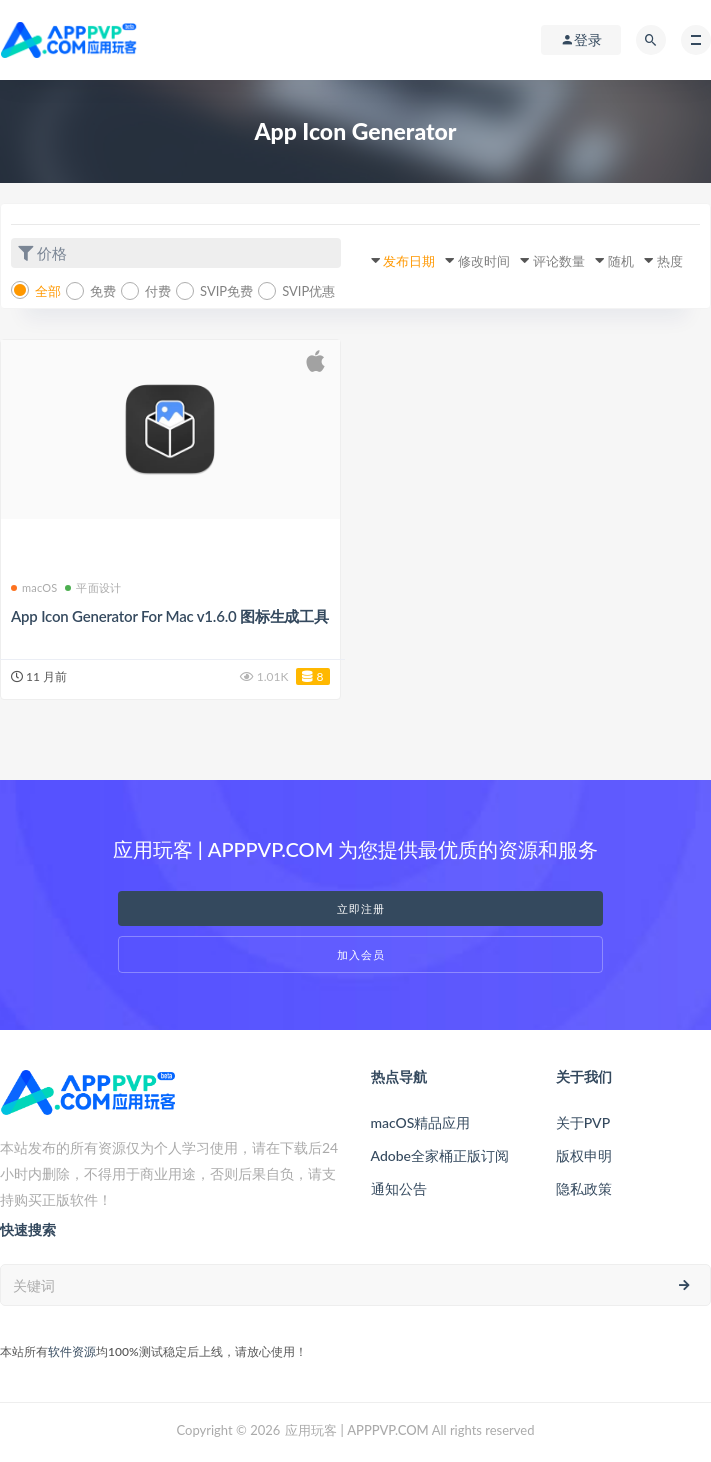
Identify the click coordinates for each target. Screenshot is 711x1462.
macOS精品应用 (421, 1122)
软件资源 (72, 1351)
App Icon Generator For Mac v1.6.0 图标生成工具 (170, 616)
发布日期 (409, 261)
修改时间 (484, 261)
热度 (670, 261)
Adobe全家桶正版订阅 (440, 1155)
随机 (621, 261)
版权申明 (584, 1155)
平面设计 (93, 587)
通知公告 (399, 1188)
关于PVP (583, 1122)
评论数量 (559, 261)
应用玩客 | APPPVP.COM (356, 1430)
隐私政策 (584, 1188)
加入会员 (361, 954)
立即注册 (361, 908)
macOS (34, 587)
